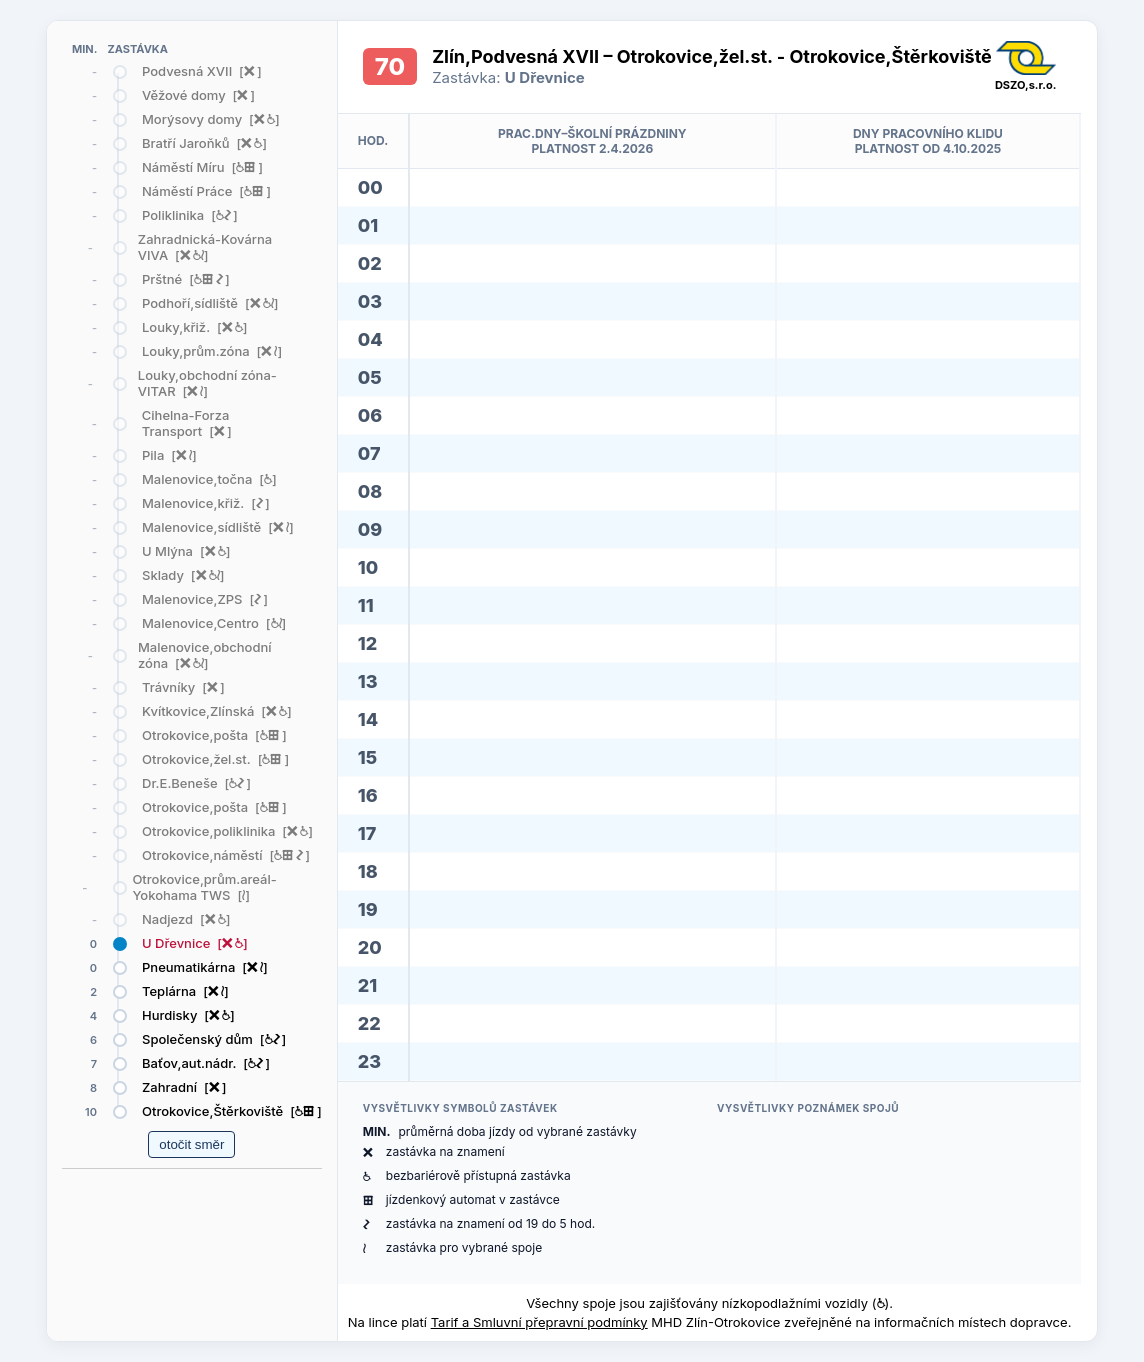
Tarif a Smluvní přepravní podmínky (539, 1322)
